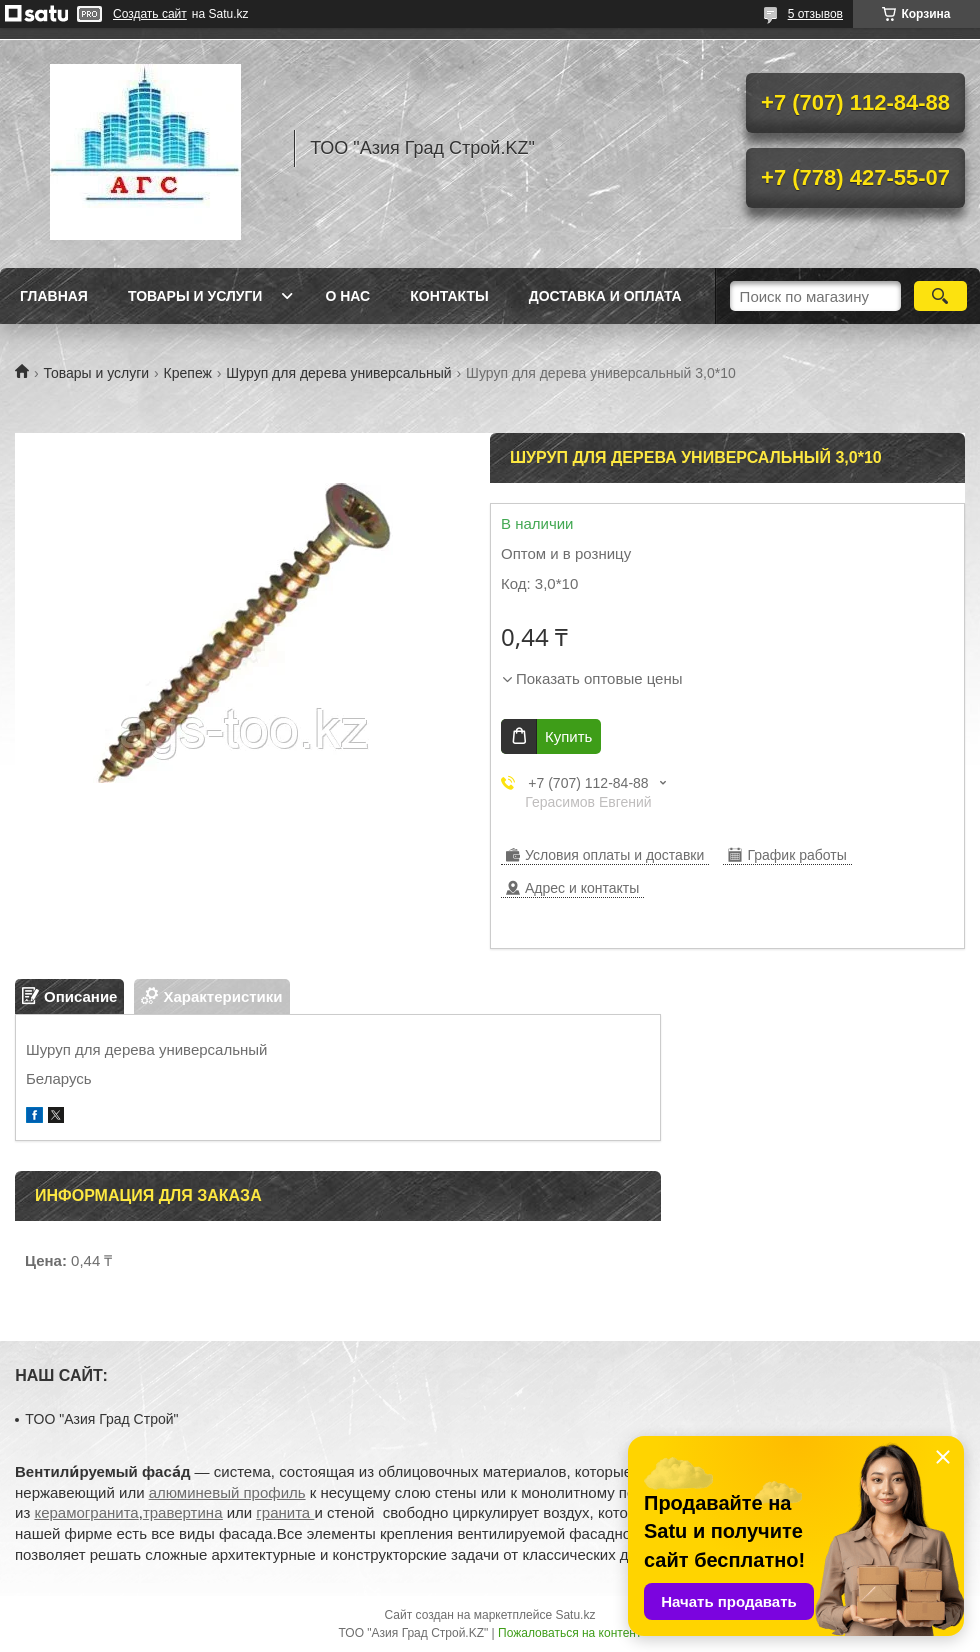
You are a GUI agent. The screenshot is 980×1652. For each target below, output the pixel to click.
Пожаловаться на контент (569, 1633)
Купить (568, 736)
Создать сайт (150, 14)
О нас (347, 296)
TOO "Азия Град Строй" (101, 1419)
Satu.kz (575, 1615)
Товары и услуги (195, 296)
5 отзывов (815, 14)
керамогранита (86, 1512)
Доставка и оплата (605, 296)
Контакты (449, 296)
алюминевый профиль (227, 1492)
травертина (183, 1512)
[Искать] (940, 296)
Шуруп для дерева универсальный (338, 373)
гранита (285, 1512)
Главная (54, 296)
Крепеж (188, 373)
